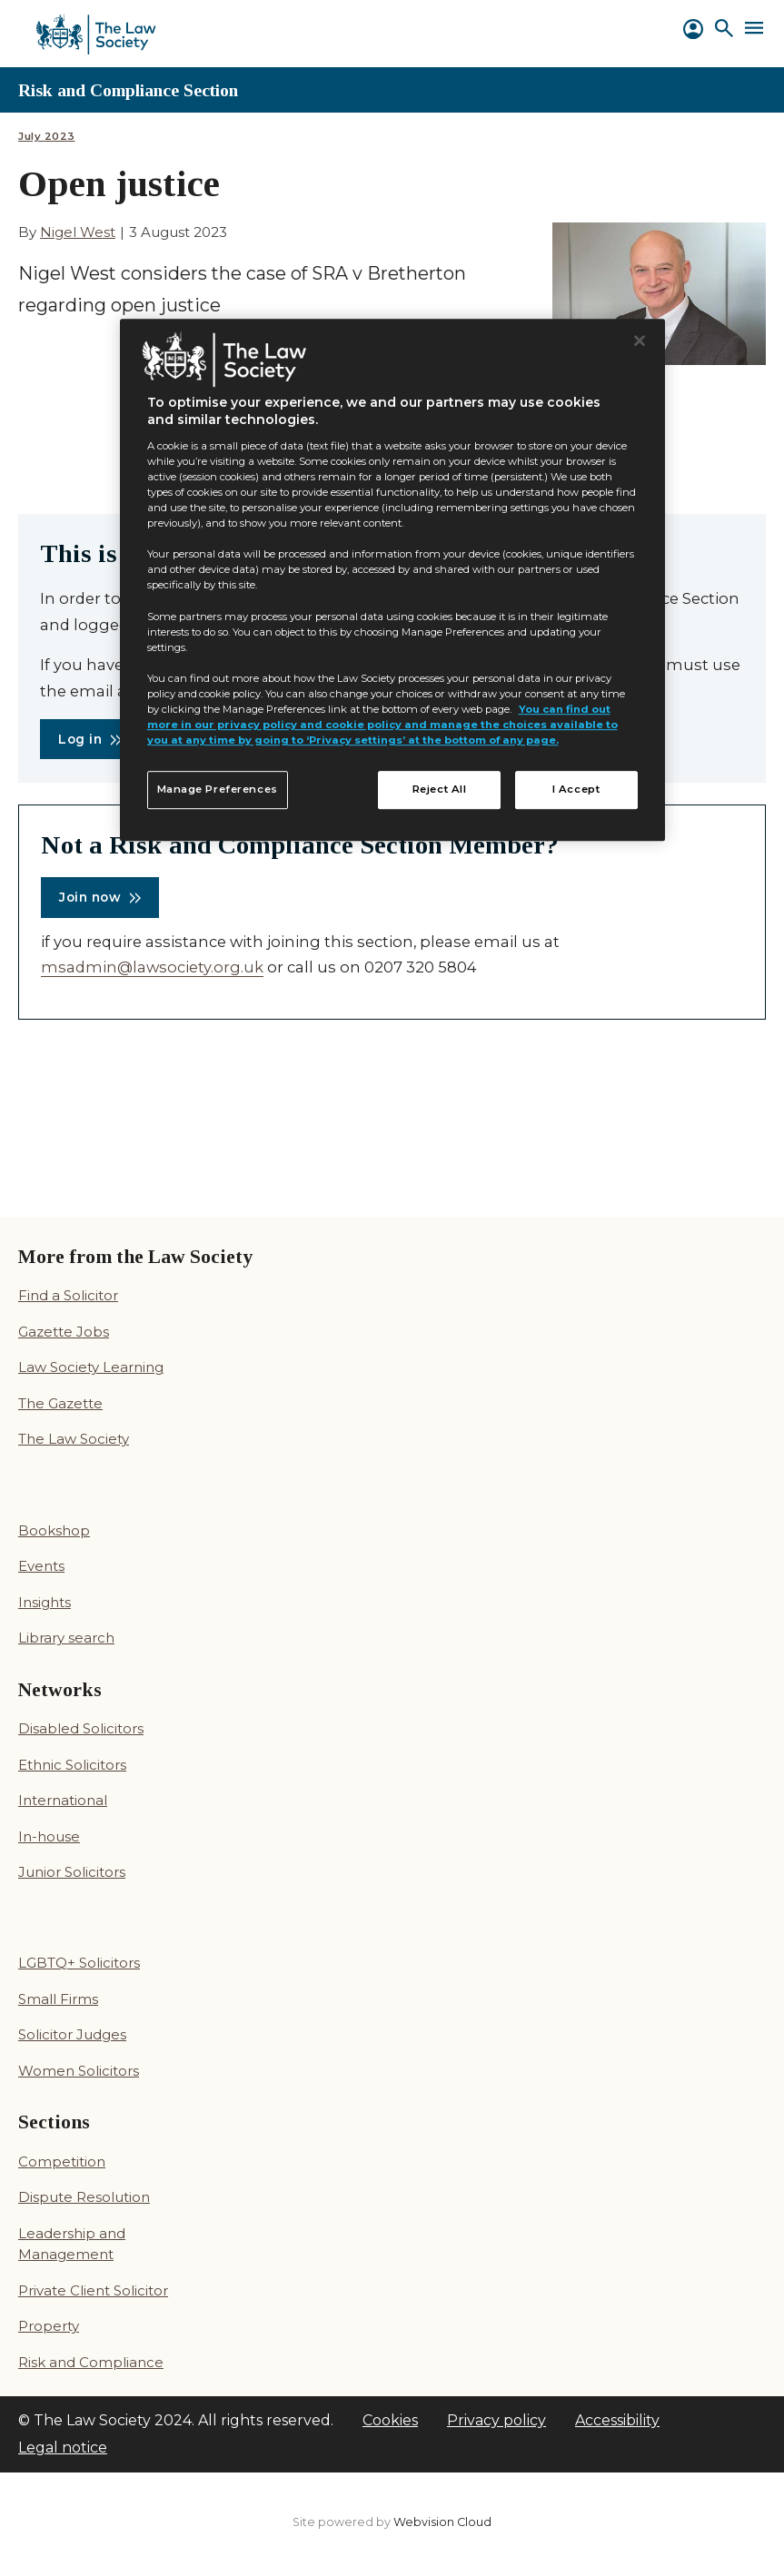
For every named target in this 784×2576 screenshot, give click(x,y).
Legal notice (62, 2447)
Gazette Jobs (63, 1331)
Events (41, 1565)
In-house (49, 1836)
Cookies (390, 2420)
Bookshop (54, 1530)
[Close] (640, 340)
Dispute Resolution (84, 2197)
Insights (44, 1602)
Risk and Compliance (91, 2362)
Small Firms (58, 1999)
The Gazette (60, 1403)
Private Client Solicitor (93, 2290)
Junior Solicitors (71, 1871)
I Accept (576, 789)
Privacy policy (496, 2420)
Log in (80, 739)
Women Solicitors (78, 2070)
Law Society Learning (91, 1367)
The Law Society (73, 1438)
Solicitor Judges (72, 2034)
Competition (61, 2161)
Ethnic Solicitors (72, 1764)
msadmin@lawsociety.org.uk (152, 967)
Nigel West (77, 232)
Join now (90, 897)
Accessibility (617, 2420)
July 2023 (46, 137)
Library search (66, 1637)
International (62, 1800)
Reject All (439, 789)
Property (48, 2325)
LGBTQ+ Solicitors (79, 1962)
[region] (392, 580)
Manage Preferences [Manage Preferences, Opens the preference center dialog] (217, 789)
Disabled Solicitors (81, 1728)
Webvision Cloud (442, 2522)
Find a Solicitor (68, 1295)
